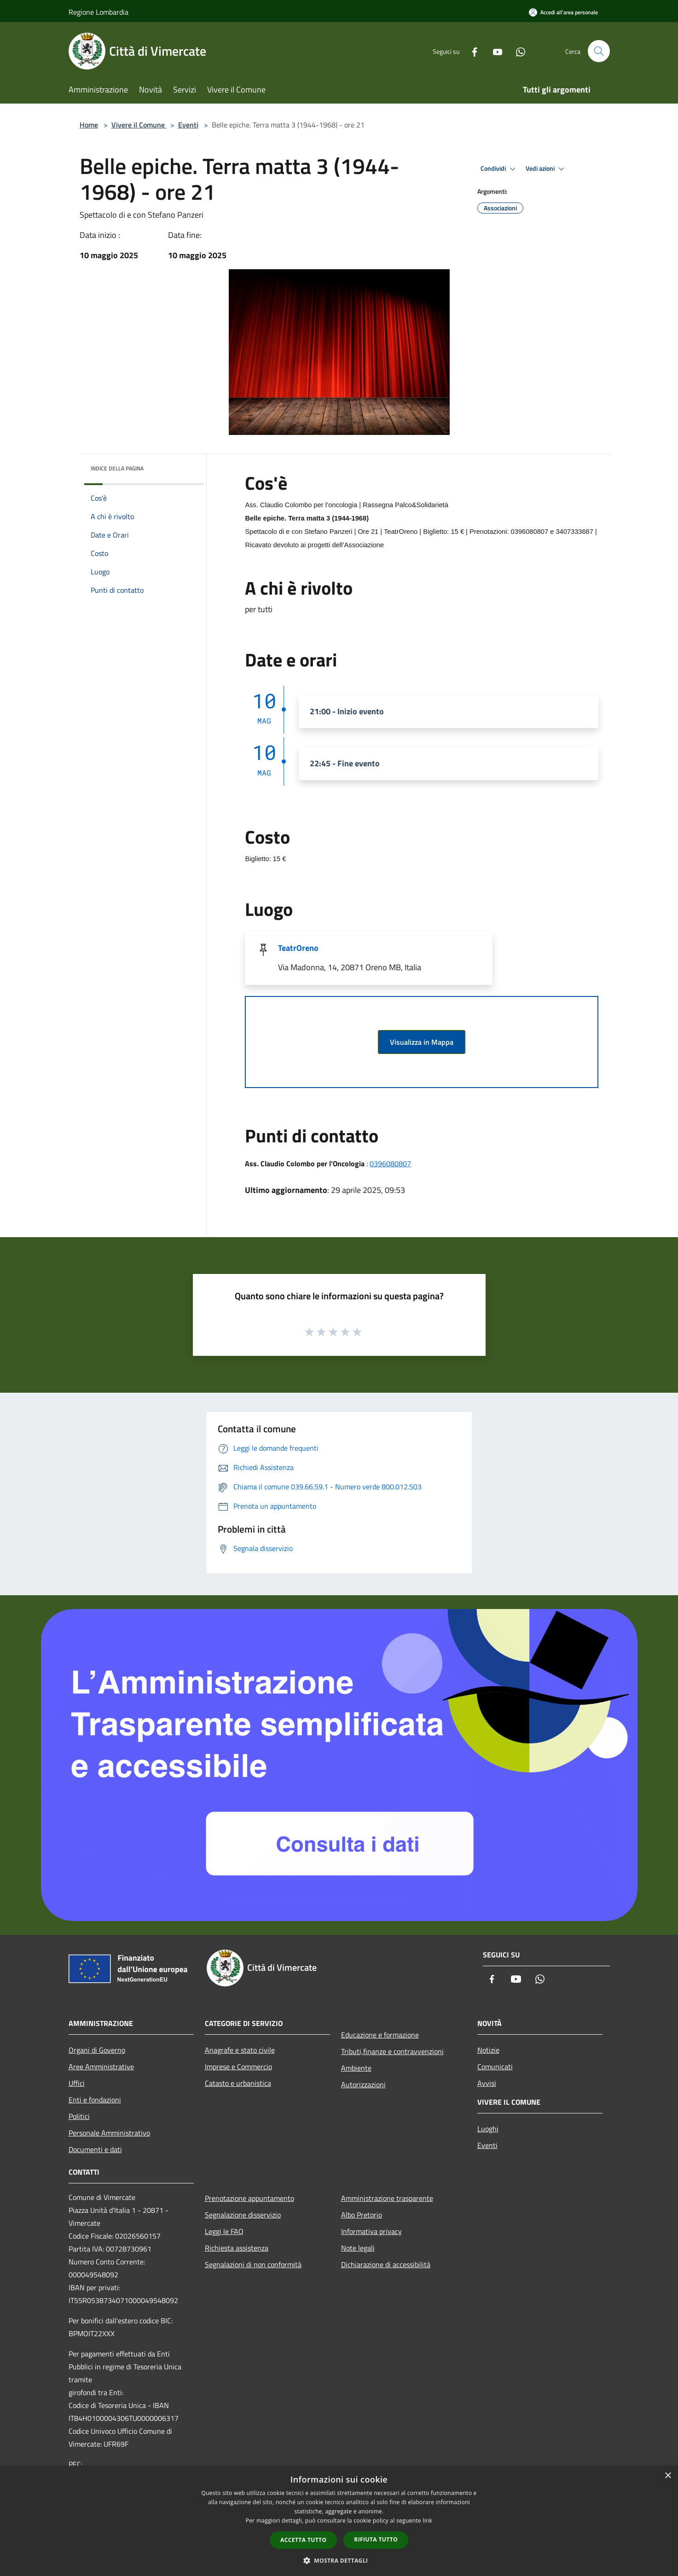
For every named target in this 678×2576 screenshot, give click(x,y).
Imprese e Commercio (238, 2066)
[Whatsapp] (517, 51)
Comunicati (495, 2066)
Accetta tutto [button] (303, 2540)
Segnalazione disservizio (243, 2214)
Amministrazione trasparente (387, 2198)
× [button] (667, 2475)
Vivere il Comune (139, 124)
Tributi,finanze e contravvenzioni (392, 2051)
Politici (79, 2116)
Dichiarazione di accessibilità (385, 2264)
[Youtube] (494, 51)
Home (89, 124)
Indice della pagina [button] (117, 468)
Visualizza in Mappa (421, 1042)
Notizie (488, 2049)
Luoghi (487, 2128)
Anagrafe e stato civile (240, 2049)
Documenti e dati (95, 2149)
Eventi (188, 124)
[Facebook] (471, 51)
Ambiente (356, 2067)
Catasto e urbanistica (238, 2083)
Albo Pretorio (361, 2214)
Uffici (77, 2083)
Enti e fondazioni (95, 2099)
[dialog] (339, 2521)
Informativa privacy (371, 2231)
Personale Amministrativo (109, 2132)
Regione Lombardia (98, 11)
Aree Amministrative (101, 2066)
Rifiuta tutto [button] (376, 2539)
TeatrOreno (298, 948)
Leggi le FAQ (224, 2231)
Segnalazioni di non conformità (253, 2264)
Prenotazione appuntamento (249, 2198)
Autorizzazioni (363, 2084)
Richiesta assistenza (236, 2247)
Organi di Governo (97, 2049)
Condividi (499, 168)
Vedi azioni (546, 168)
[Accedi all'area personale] (563, 12)
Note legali (358, 2247)
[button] (339, 2560)
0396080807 (390, 1163)
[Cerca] (599, 51)
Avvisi (486, 2083)
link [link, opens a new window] (427, 2520)
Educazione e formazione (380, 2034)
